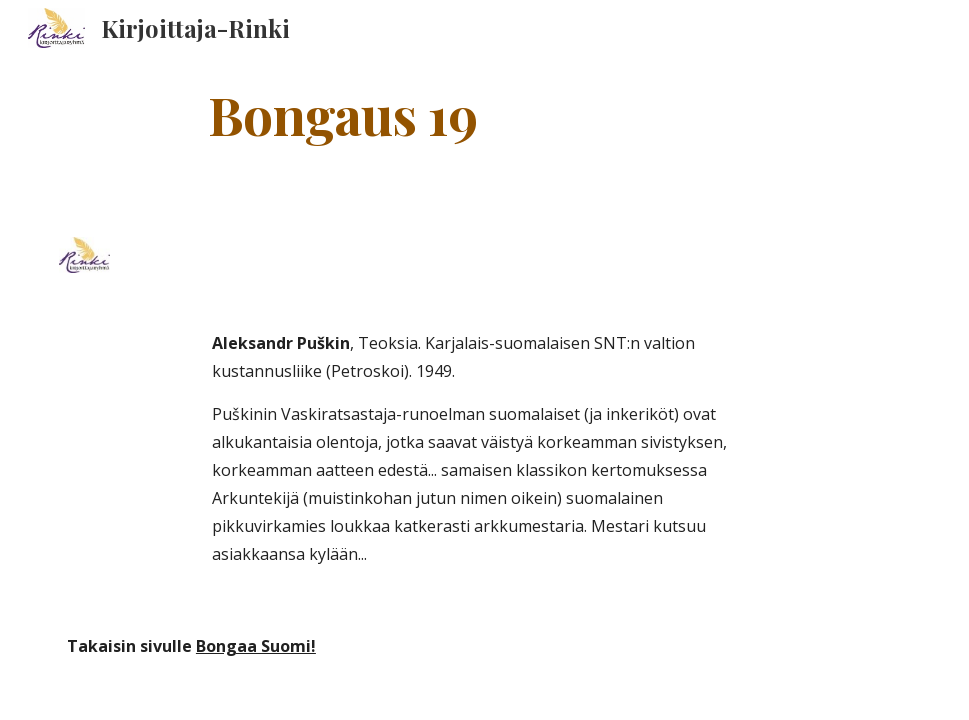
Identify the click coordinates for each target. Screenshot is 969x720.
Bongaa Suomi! (256, 646)
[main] (342, 113)
